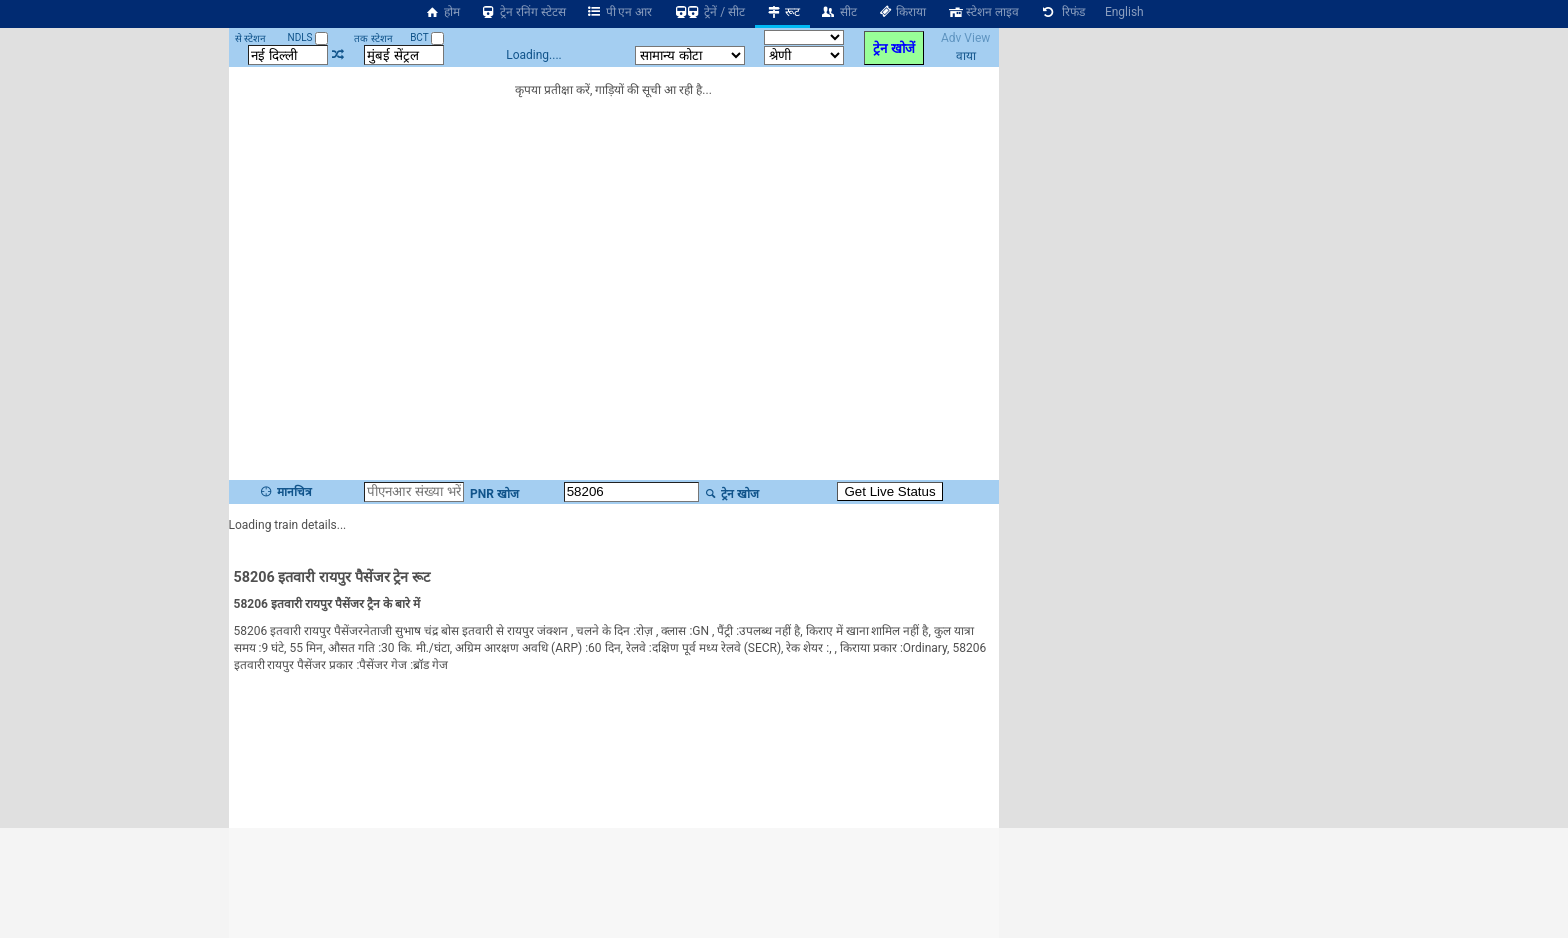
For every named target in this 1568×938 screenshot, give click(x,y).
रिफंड (1062, 12)
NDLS (308, 37)
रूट (782, 12)
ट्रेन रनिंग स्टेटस (523, 12)
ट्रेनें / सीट (708, 12)
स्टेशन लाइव (982, 12)
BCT (427, 37)
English (1124, 12)
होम (442, 12)
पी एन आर (619, 12)
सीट (838, 12)
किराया (902, 12)
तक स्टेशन (373, 38)
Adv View (965, 38)
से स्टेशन (250, 38)
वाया (966, 56)
